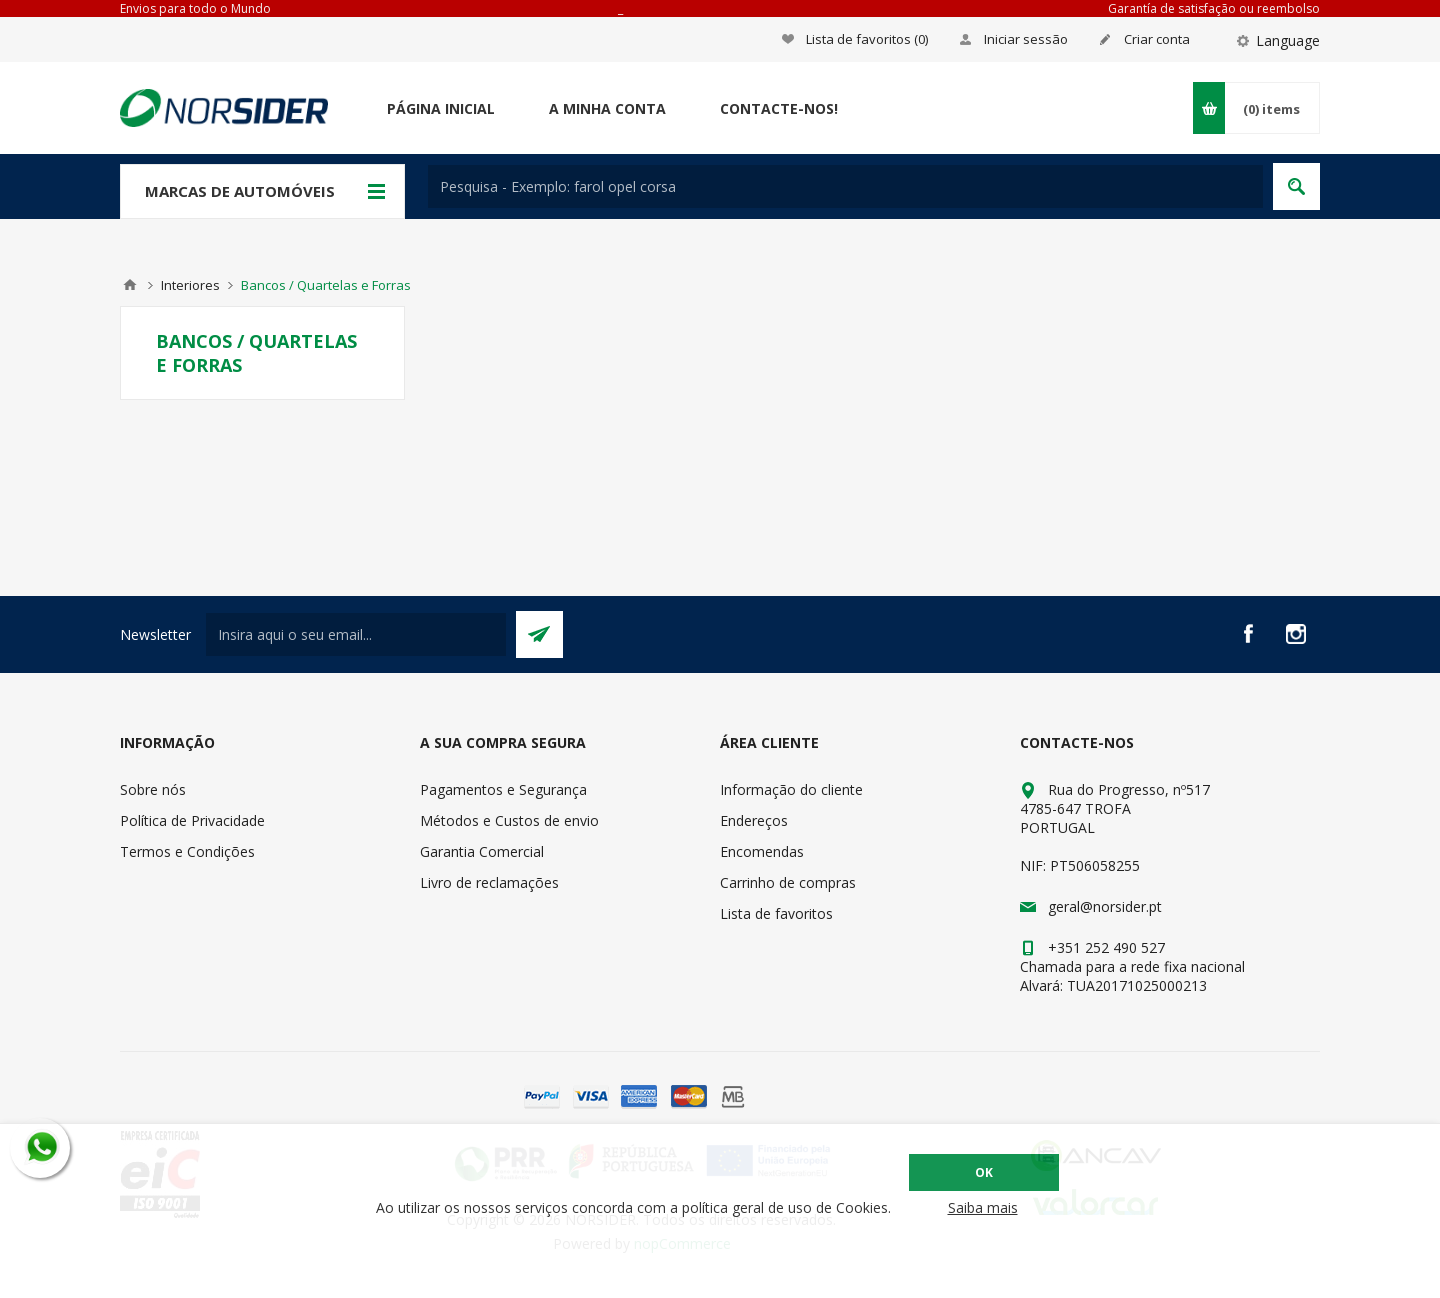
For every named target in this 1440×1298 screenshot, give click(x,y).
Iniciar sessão (1026, 39)
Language (1288, 40)
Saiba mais (983, 1207)
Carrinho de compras (788, 882)
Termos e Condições (187, 851)
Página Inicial (441, 108)
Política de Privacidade (192, 820)
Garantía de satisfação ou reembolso (1214, 8)
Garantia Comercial (482, 851)
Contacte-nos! (779, 108)
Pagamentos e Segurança (503, 789)
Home (130, 285)
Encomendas (762, 851)
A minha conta (607, 108)
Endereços (754, 820)
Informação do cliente (791, 789)
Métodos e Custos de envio (509, 820)
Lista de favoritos (776, 913)
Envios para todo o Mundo (195, 8)
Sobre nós (153, 789)
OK (984, 1172)
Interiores (190, 285)
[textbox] (845, 186)
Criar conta (1157, 39)
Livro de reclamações (489, 882)
